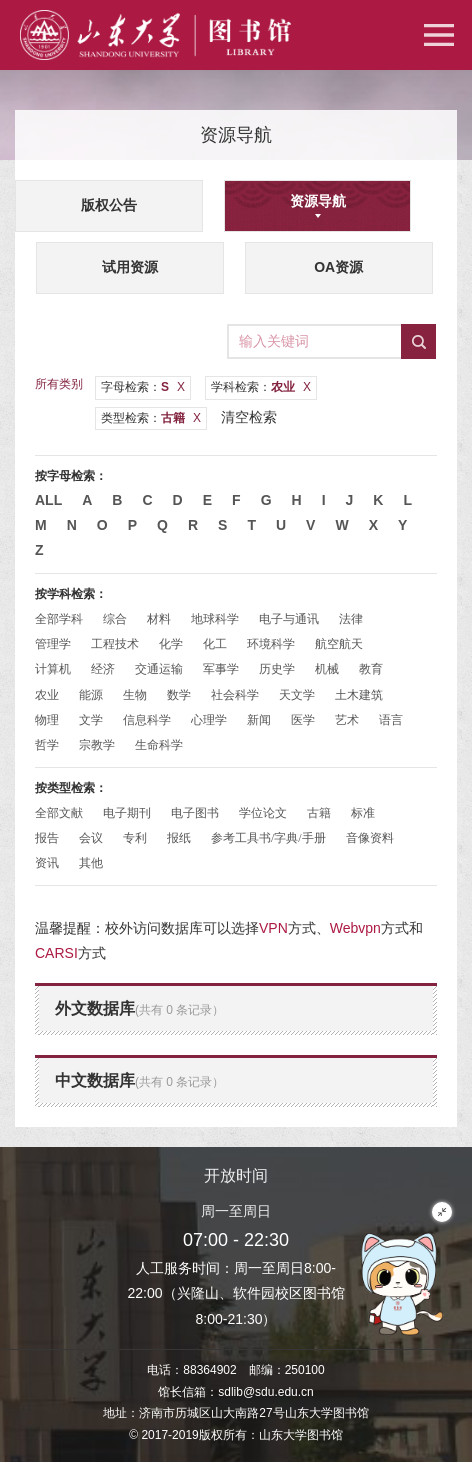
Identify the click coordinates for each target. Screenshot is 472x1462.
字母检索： (143, 387)
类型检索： (151, 418)
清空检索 (249, 417)
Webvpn (355, 928)
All (48, 500)
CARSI (56, 953)
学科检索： (261, 387)
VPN (273, 928)
